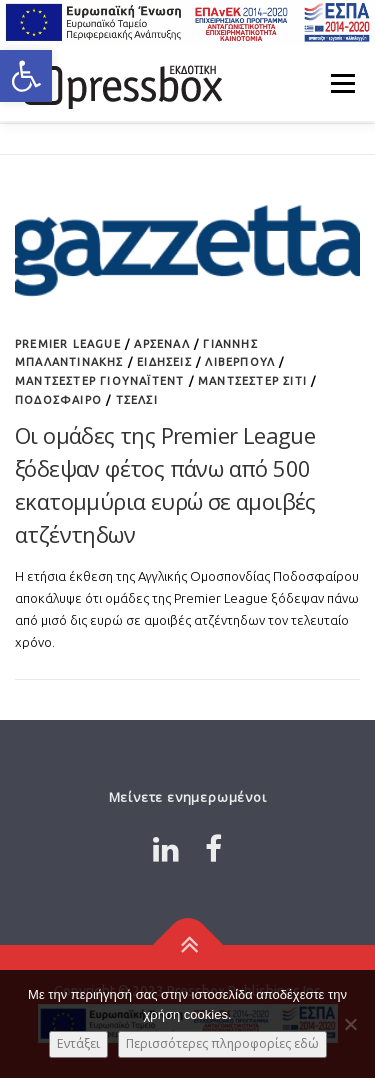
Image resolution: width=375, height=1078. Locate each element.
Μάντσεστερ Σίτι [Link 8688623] (252, 381)
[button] (26, 76)
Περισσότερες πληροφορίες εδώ (222, 1043)
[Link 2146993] (187, 945)
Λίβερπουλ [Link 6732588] (240, 362)
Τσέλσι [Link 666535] (137, 400)
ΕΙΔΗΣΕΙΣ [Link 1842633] (164, 362)
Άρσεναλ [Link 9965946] (161, 344)
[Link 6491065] (120, 83)
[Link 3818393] (213, 849)
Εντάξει (78, 1043)
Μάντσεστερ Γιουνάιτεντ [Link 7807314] (99, 381)
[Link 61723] (187, 248)
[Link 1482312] (166, 849)
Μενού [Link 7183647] (342, 83)
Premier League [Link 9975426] (68, 344)
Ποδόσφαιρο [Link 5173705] (58, 400)
